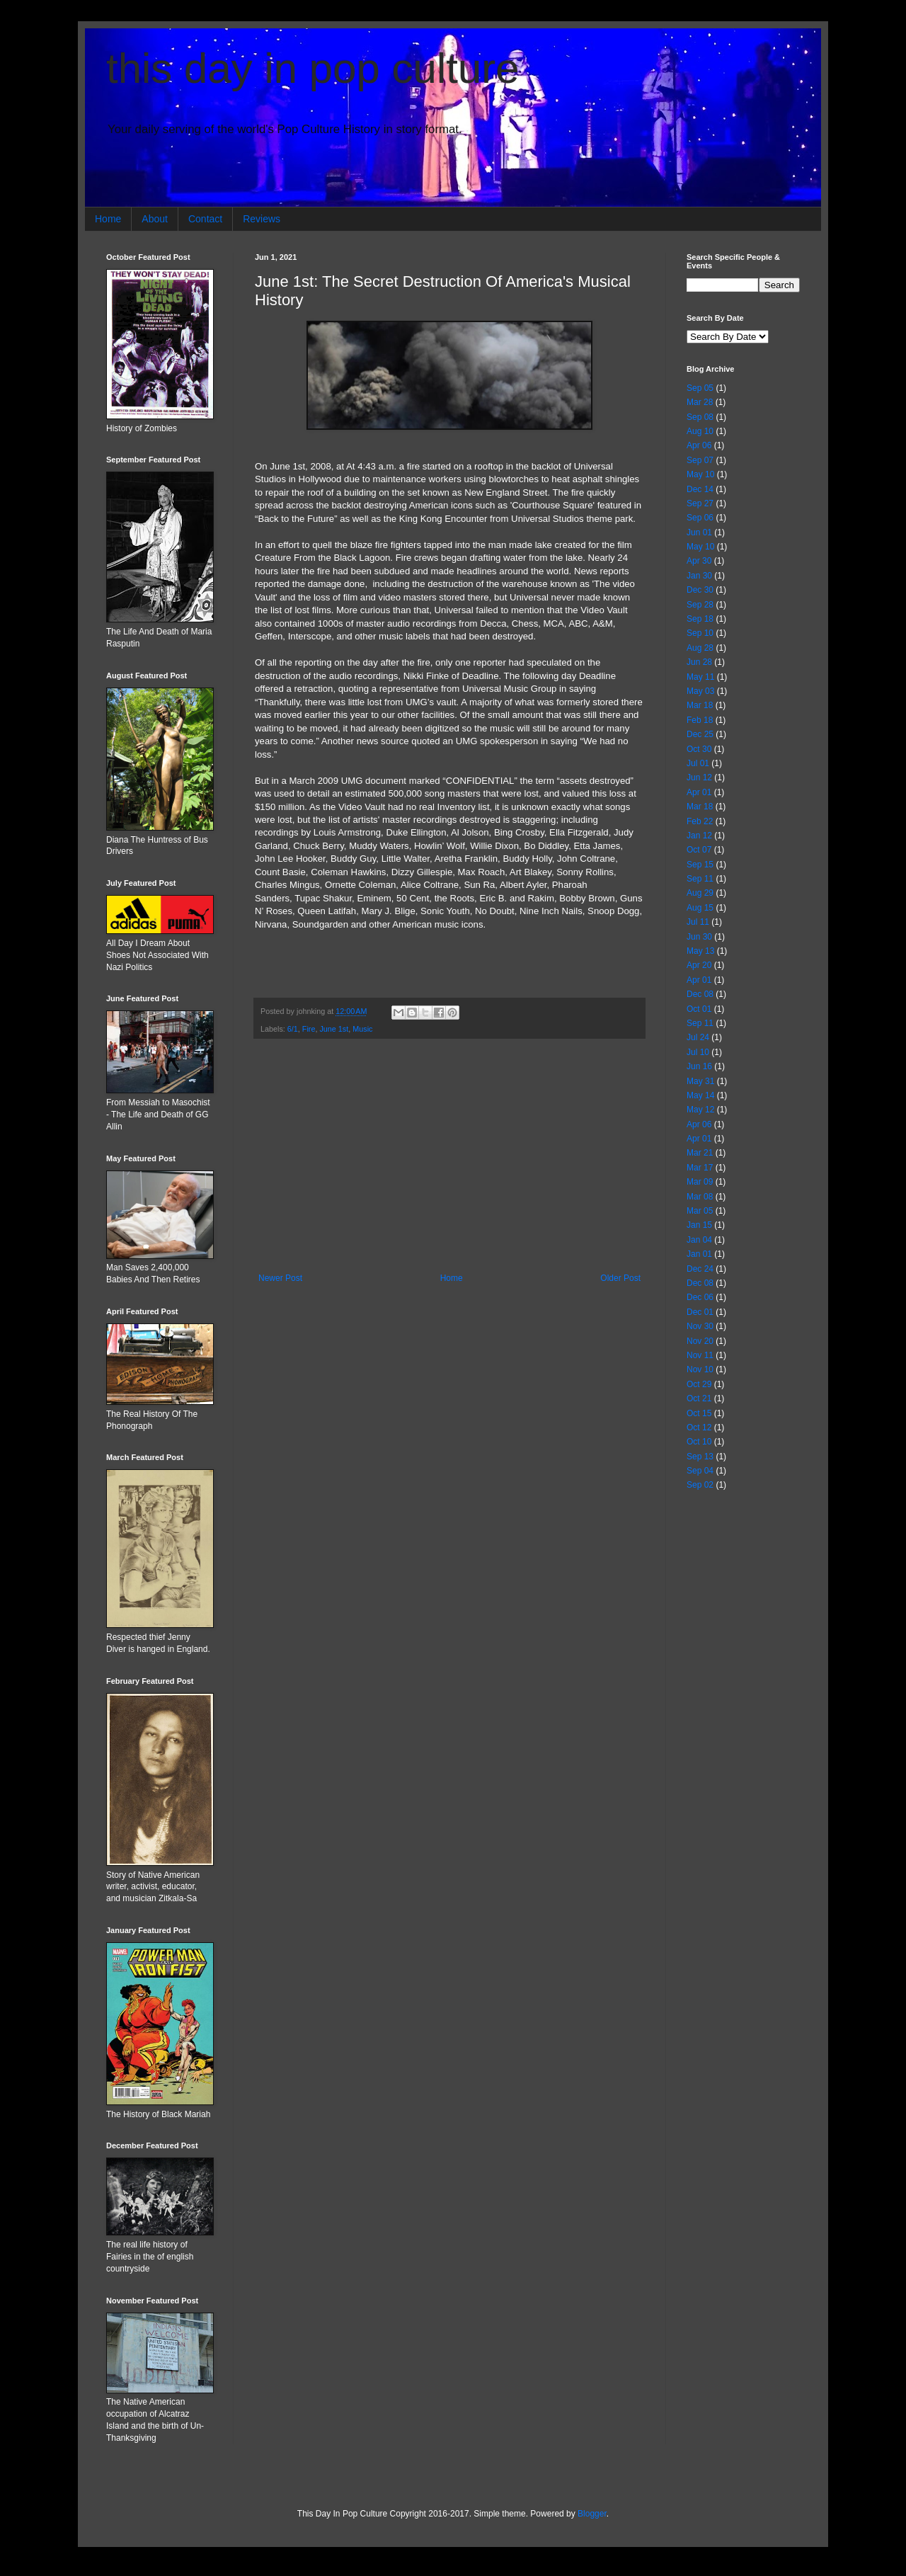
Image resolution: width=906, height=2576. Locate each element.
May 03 (700, 691)
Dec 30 (700, 590)
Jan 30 (699, 576)
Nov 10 (700, 1369)
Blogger (592, 2514)
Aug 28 (700, 648)
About (155, 218)
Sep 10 (700, 633)
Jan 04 (699, 1240)
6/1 (292, 1029)
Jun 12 (699, 777)
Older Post (620, 1278)
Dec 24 (700, 1269)
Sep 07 (700, 460)
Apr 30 (699, 561)
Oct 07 (699, 850)
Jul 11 (698, 922)
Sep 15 (700, 865)
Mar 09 (700, 1182)
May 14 (700, 1095)
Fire (309, 1029)
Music (362, 1029)
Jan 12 (699, 835)
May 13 (700, 951)
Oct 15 (699, 1413)
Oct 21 (699, 1398)
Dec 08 (700, 994)
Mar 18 (700, 705)
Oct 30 (699, 749)
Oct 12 (699, 1427)
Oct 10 (699, 1442)
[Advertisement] (449, 1156)
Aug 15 (700, 908)
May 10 (700, 474)
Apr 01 (699, 792)
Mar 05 (700, 1211)
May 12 (700, 1110)
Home (108, 218)
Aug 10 (700, 431)
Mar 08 (700, 1197)
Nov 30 (700, 1326)
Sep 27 (700, 503)
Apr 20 (699, 965)
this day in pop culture (313, 68)
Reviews (261, 218)
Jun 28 (699, 662)
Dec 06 (700, 1297)
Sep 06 (700, 518)
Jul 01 (698, 763)
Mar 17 (700, 1168)
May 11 (700, 677)
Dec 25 (700, 734)
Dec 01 (700, 1312)
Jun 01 (699, 532)
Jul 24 (698, 1037)
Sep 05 (700, 388)
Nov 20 (700, 1341)
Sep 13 (700, 1456)
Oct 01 (699, 1009)
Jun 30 (699, 937)
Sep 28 (700, 605)
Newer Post (280, 1278)
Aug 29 (700, 893)
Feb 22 (700, 821)
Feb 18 (700, 720)
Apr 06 (699, 445)
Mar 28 (700, 402)
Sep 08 (700, 417)
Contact (205, 218)
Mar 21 (700, 1153)
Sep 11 (700, 879)
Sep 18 (700, 619)
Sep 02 (700, 1485)
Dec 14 (700, 489)
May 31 (700, 1081)
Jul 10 (698, 1052)
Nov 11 (700, 1355)
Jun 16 (699, 1066)
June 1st (333, 1029)
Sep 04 (700, 1471)
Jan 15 (699, 1225)
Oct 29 (699, 1384)
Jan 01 (699, 1254)
